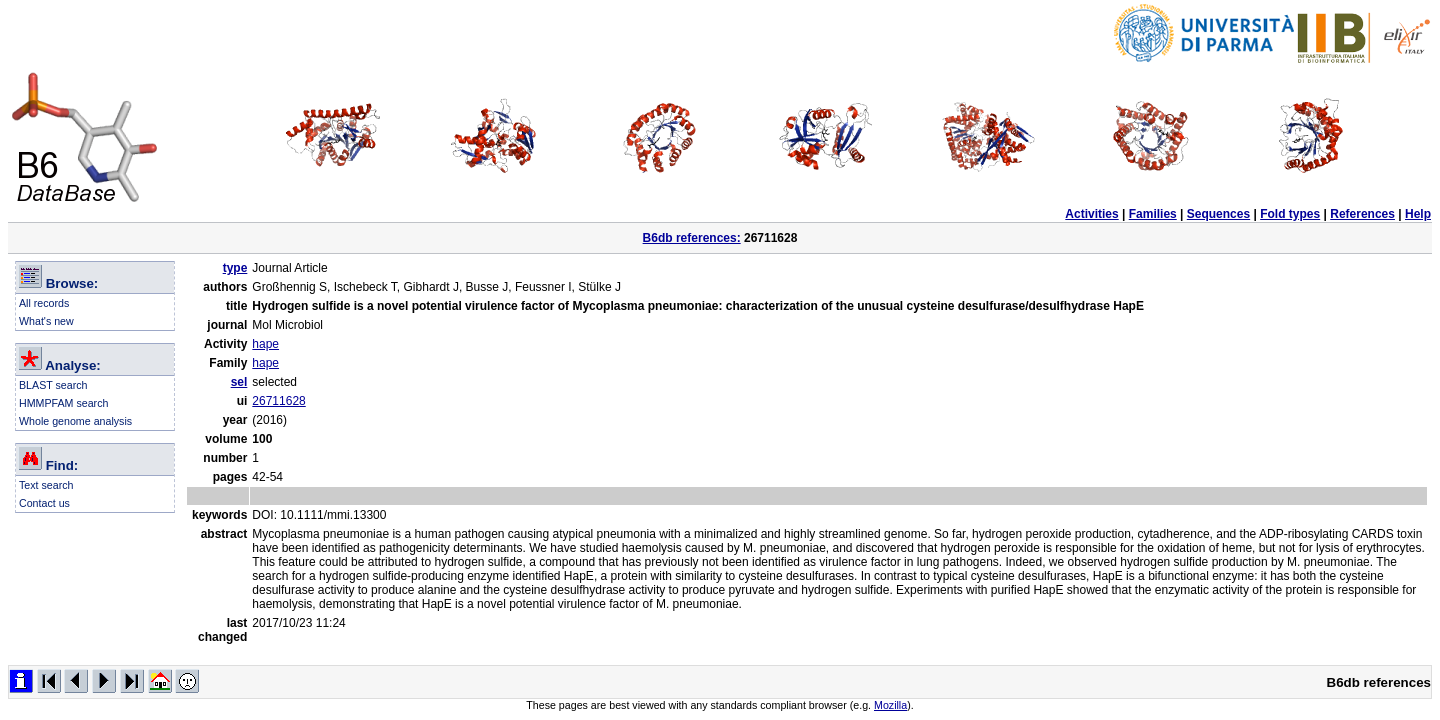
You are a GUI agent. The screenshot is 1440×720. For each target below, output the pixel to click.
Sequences (1218, 214)
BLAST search (53, 385)
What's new (46, 321)
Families (1153, 214)
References (1362, 214)
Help (1418, 214)
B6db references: (692, 238)
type (235, 268)
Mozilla (890, 705)
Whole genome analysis (75, 421)
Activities (1091, 214)
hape (265, 344)
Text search (46, 485)
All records (44, 303)
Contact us (44, 503)
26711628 (278, 401)
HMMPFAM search (63, 403)
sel (239, 382)
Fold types (1290, 214)
